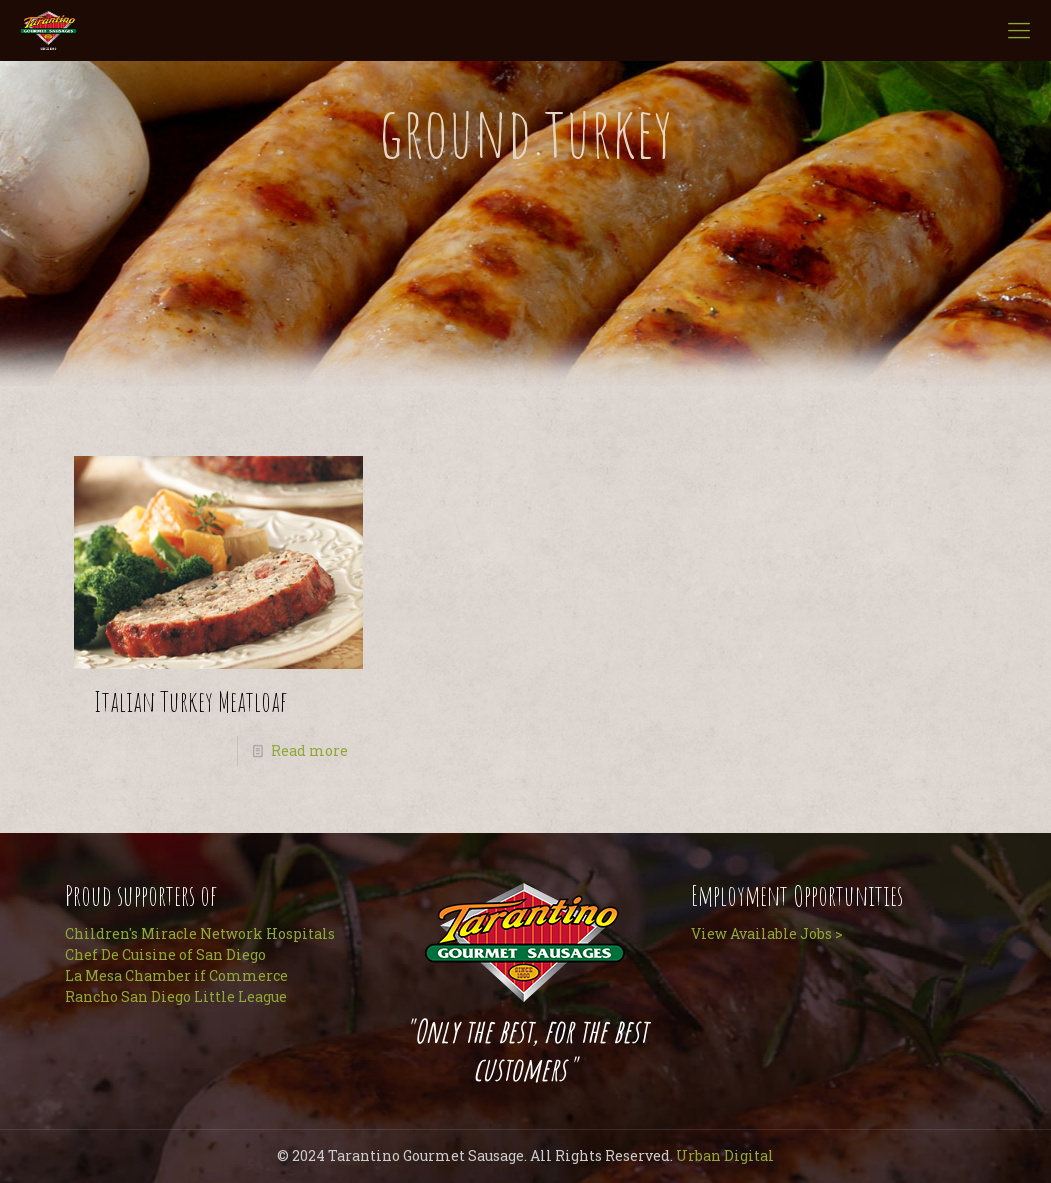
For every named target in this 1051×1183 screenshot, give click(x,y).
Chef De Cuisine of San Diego (165, 954)
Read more (309, 750)
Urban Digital (725, 1155)
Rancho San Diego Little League (176, 996)
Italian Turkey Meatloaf (190, 701)
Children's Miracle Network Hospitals (200, 933)
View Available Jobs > (767, 933)
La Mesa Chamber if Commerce (176, 975)
